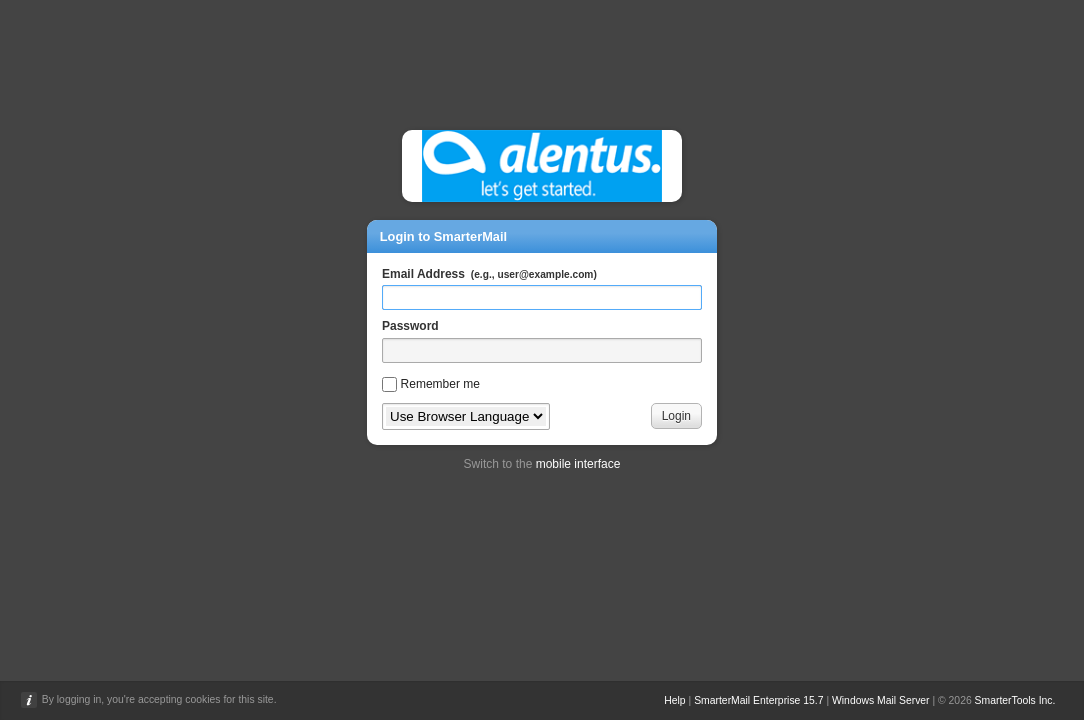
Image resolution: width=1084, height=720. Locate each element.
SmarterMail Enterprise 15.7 (758, 700)
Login (676, 416)
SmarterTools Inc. (1015, 700)
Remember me (440, 384)
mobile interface (578, 464)
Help (674, 700)
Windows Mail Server (881, 700)
